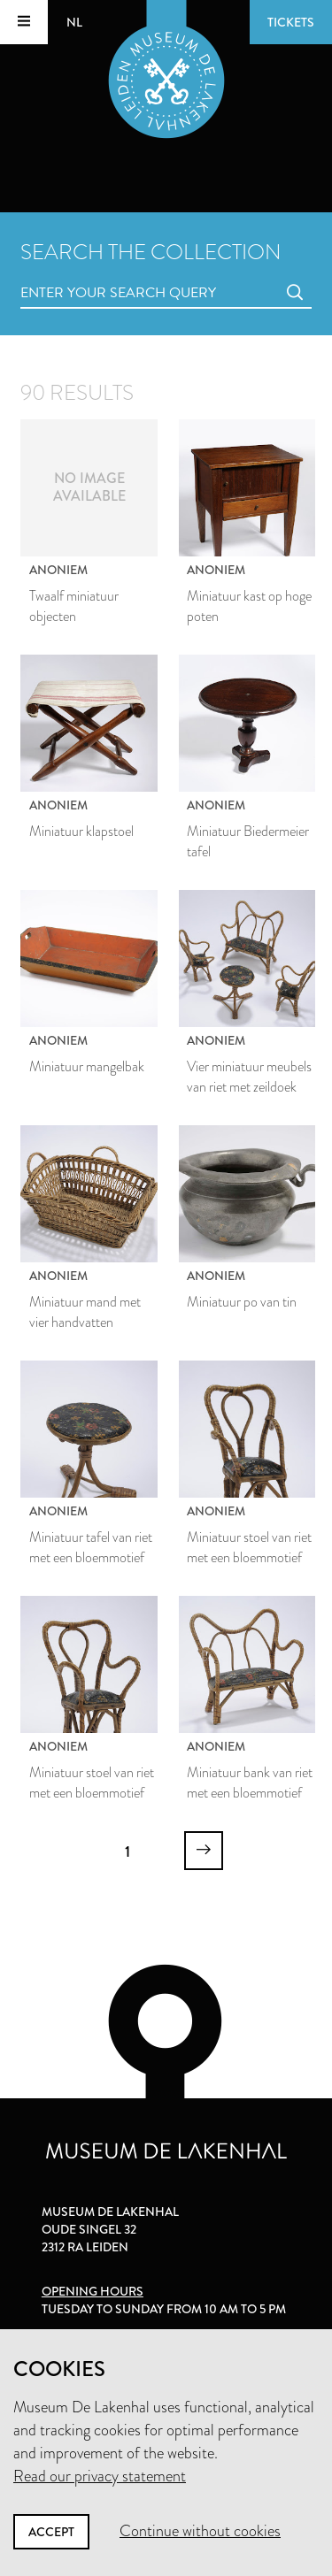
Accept (51, 2532)
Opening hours (92, 2291)
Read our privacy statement (99, 2476)
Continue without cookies (200, 2530)
